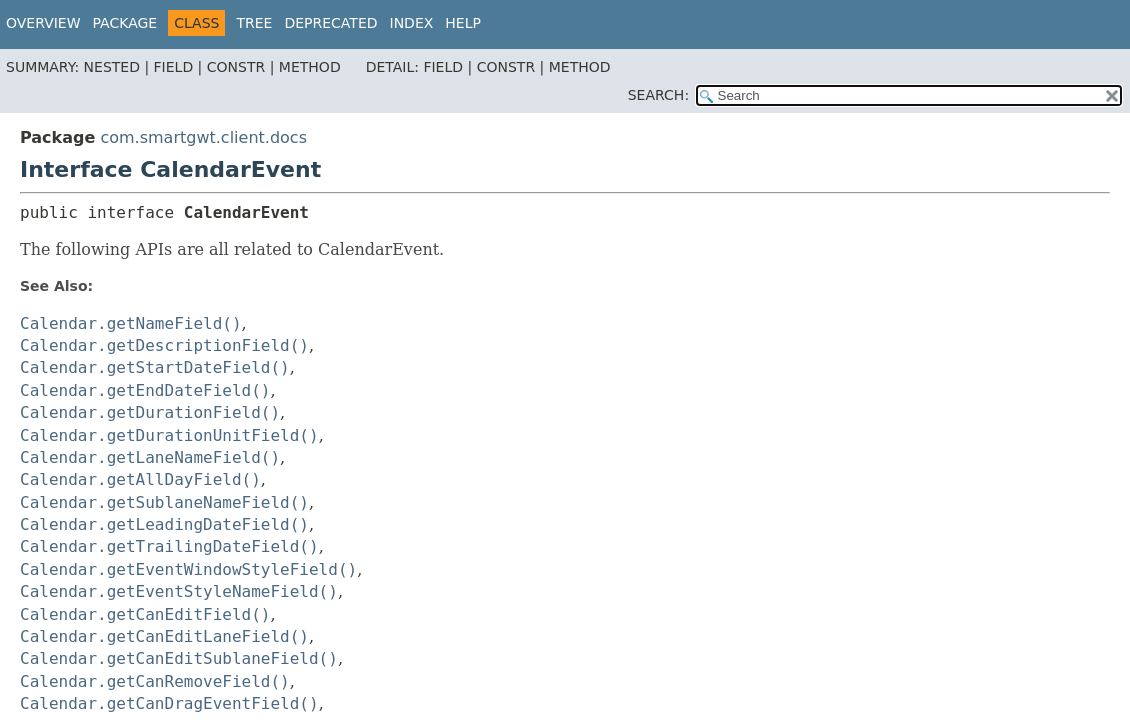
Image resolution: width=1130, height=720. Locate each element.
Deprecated (330, 23)
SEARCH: (658, 95)
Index (412, 23)
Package (125, 23)
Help (463, 23)
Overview (43, 23)
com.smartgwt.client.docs (203, 137)
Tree (254, 23)
